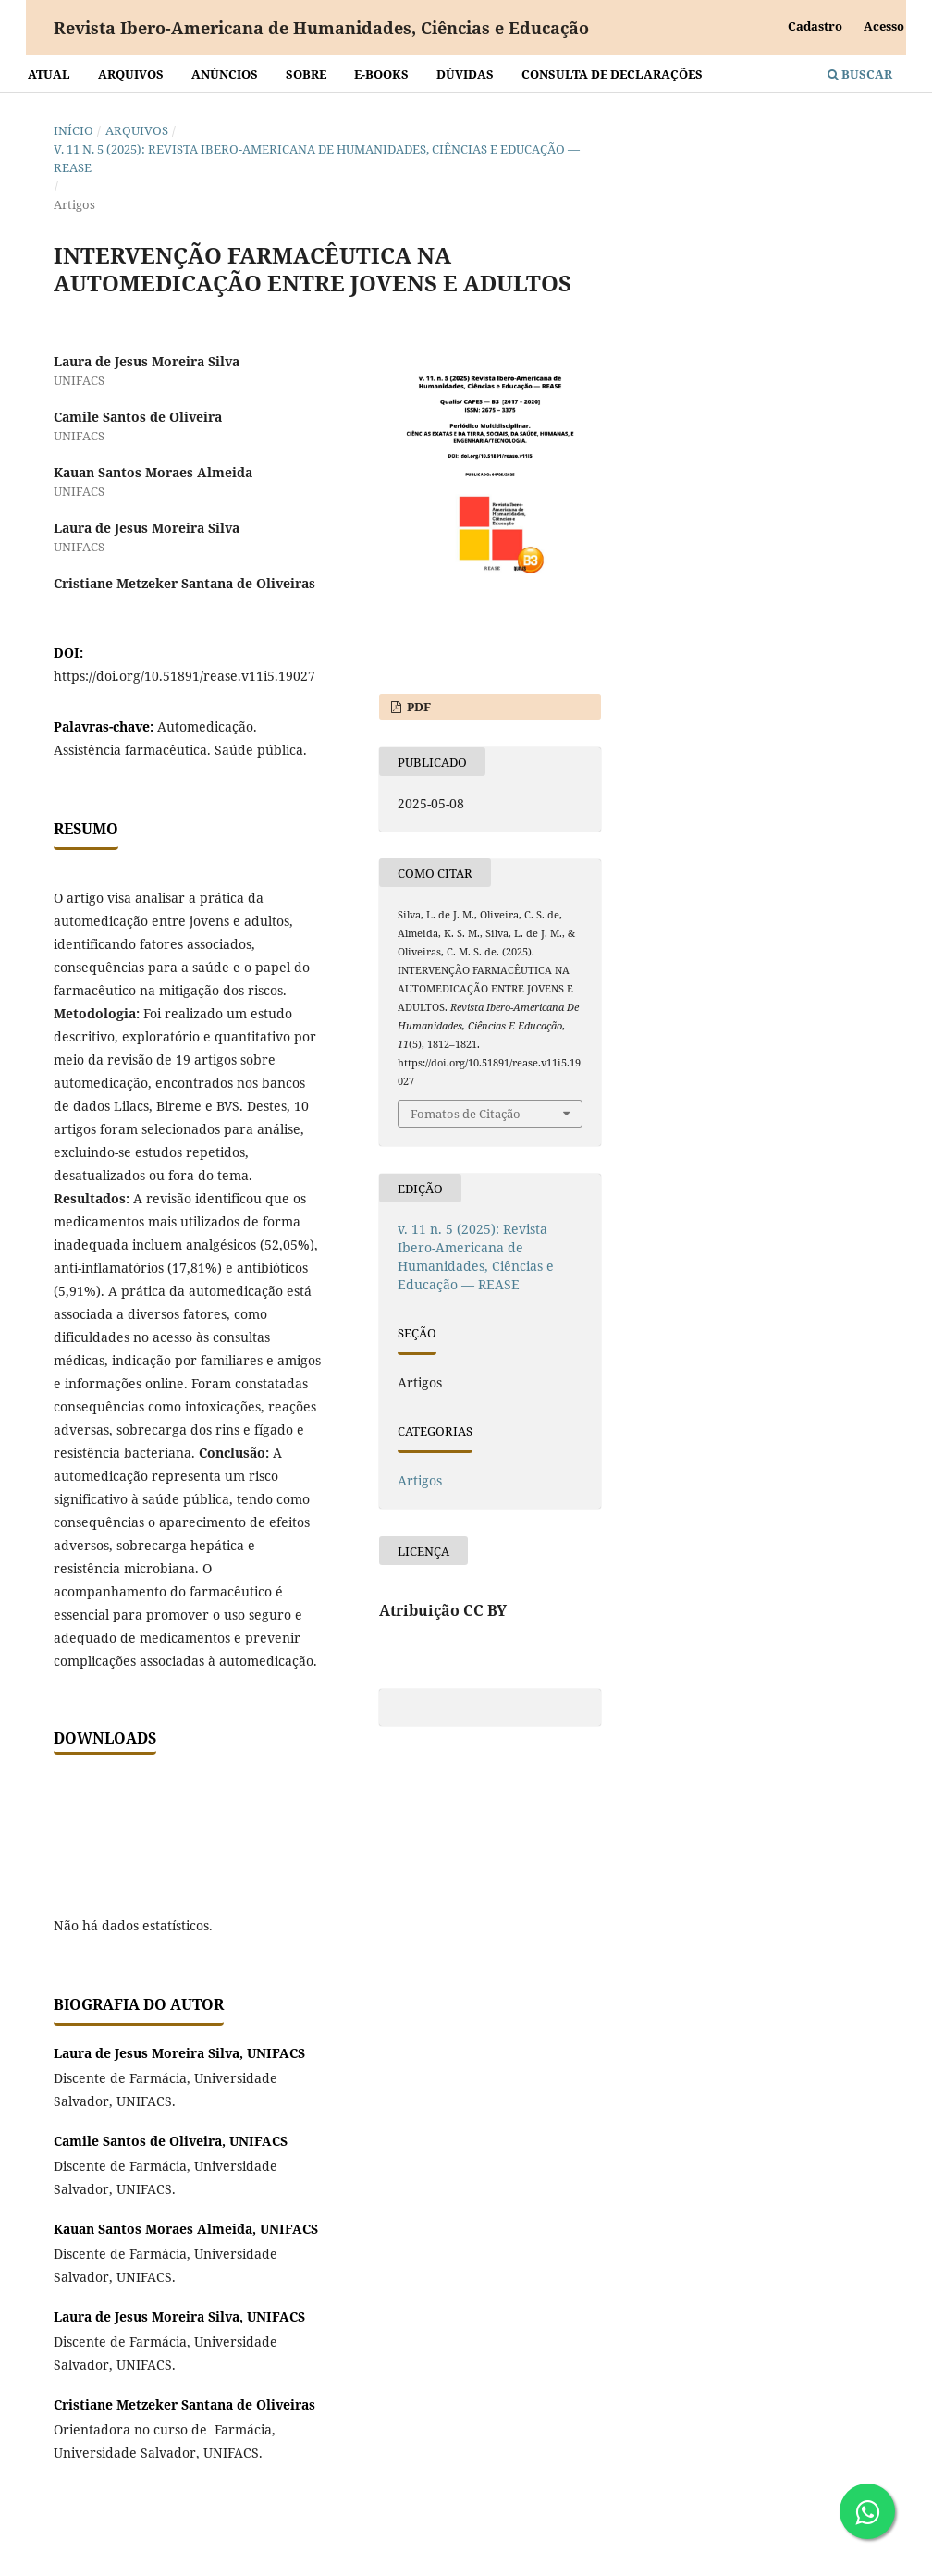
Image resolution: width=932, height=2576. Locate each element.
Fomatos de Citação (466, 1113)
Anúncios (224, 74)
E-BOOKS (381, 74)
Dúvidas (465, 74)
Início (73, 130)
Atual (49, 74)
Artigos (420, 1480)
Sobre (306, 74)
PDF (417, 706)
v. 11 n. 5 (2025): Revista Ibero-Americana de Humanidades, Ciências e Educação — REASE (317, 158)
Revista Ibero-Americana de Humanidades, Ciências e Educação (321, 28)
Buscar (860, 74)
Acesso (884, 26)
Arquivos (131, 74)
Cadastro (815, 26)
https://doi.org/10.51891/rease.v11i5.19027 (184, 675)
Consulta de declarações (612, 74)
